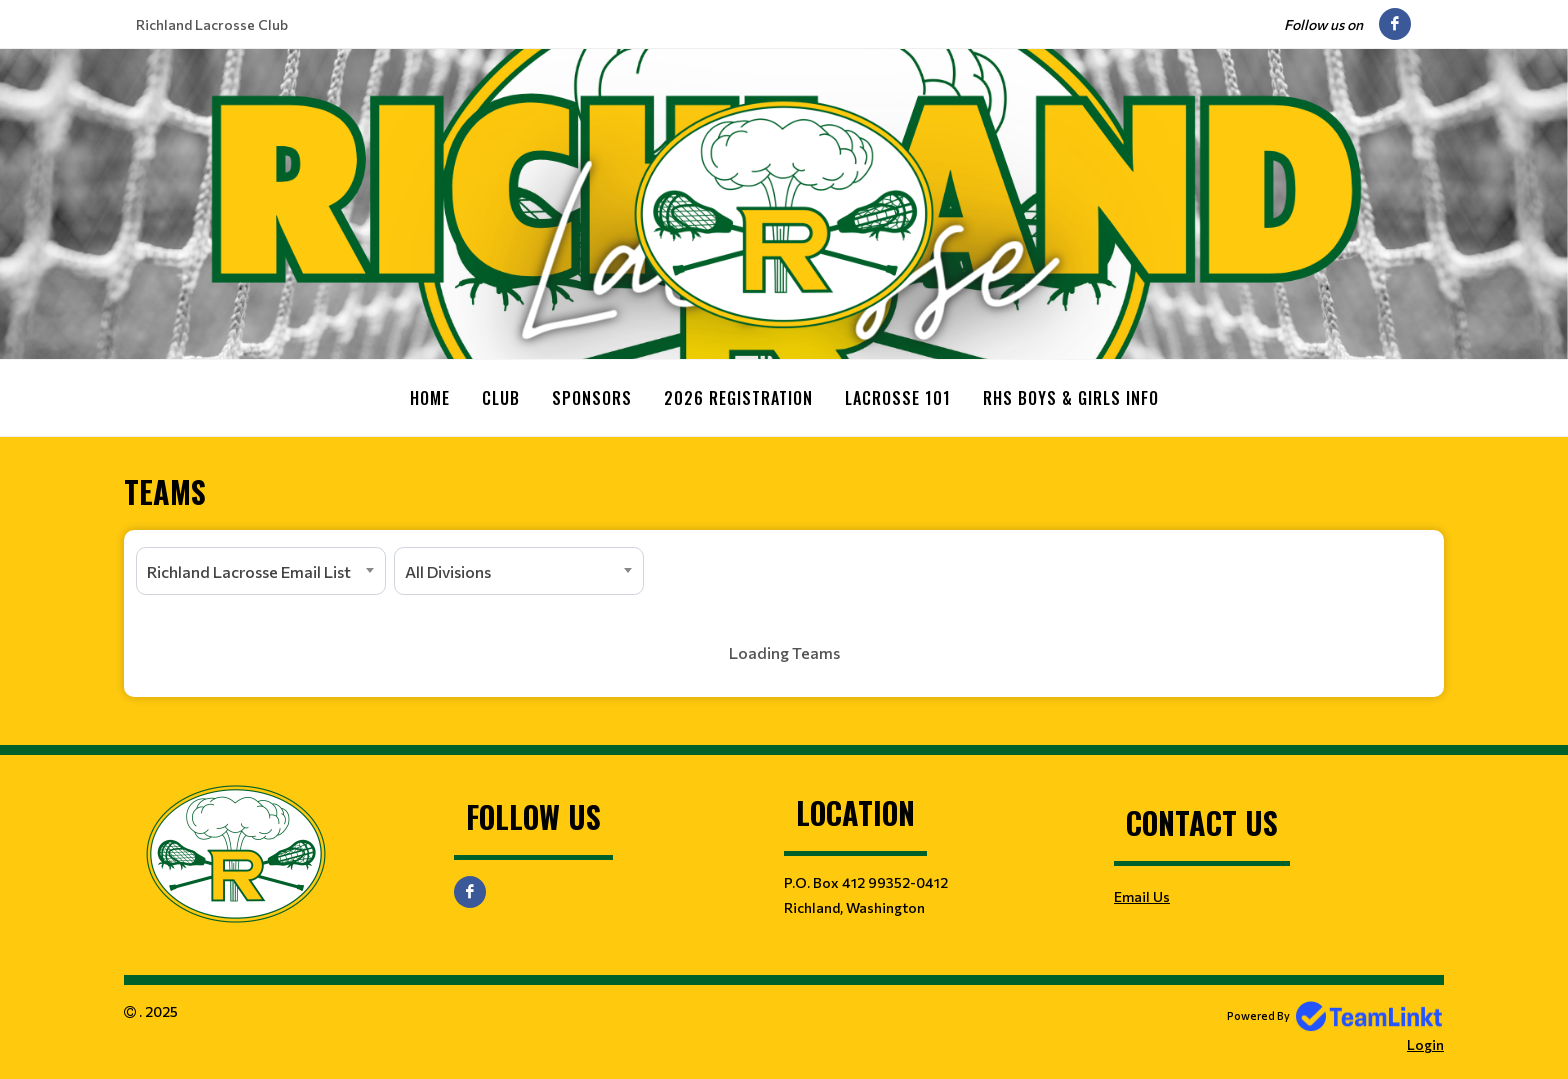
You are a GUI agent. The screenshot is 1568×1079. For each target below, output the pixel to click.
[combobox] (261, 570)
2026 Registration (738, 398)
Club (501, 398)
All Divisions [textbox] (448, 570)
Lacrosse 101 (898, 398)
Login (1425, 1043)
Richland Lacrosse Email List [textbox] (249, 570)
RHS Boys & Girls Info (1071, 398)
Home (430, 398)
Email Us (1142, 895)
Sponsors (592, 398)
